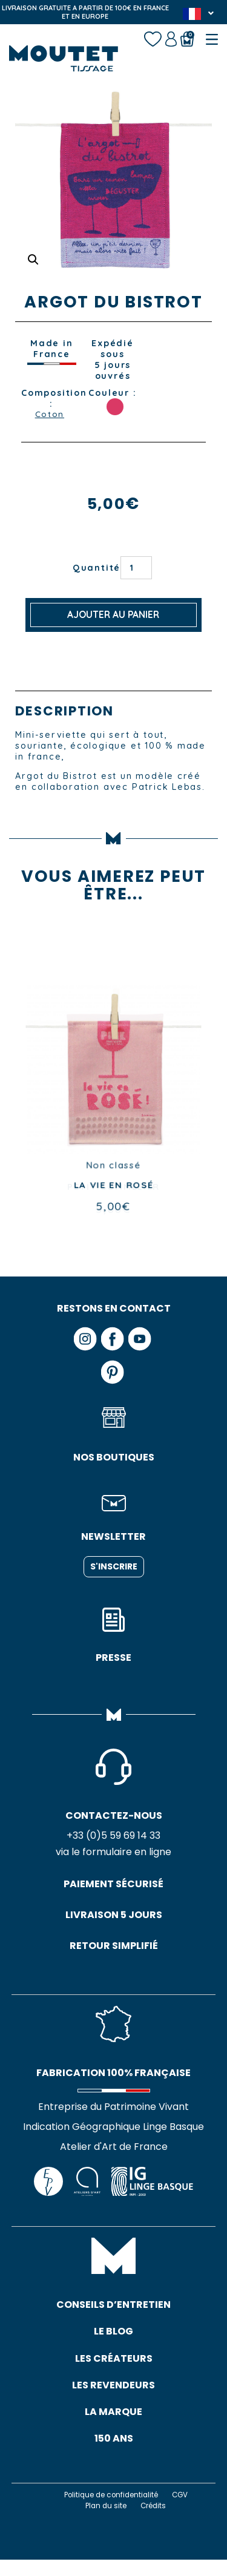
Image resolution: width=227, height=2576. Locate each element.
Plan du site (104, 2522)
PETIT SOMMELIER (113, 1188)
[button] (34, 259)
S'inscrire (114, 1568)
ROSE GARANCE (115, 406)
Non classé (113, 1167)
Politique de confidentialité (110, 2511)
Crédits (154, 2522)
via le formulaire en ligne (113, 1855)
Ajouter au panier (113, 616)
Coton (49, 414)
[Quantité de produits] (136, 568)
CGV (184, 2511)
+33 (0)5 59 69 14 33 (113, 1838)
